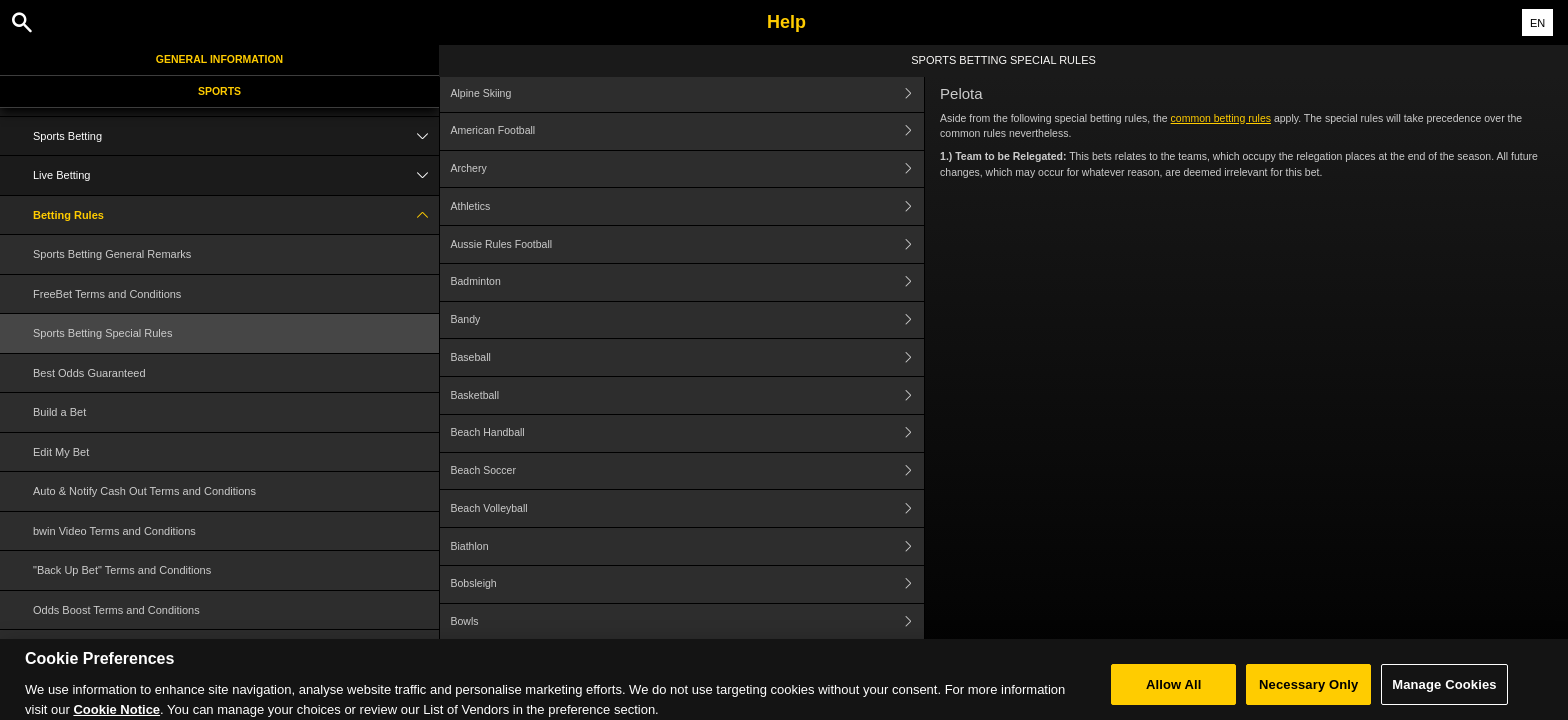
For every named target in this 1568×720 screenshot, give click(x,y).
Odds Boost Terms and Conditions (116, 610)
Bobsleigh (688, 584)
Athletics (688, 206)
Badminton (688, 282)
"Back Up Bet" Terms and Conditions (122, 570)
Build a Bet (59, 412)
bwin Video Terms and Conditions (114, 531)
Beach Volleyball (688, 508)
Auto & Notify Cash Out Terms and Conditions (144, 491)
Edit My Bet (61, 452)
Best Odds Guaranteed (89, 373)
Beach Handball (688, 433)
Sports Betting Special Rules (102, 333)
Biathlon (688, 546)
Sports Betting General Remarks (112, 254)
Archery (688, 169)
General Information (219, 59)
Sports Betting (236, 136)
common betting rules (1221, 118)
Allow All (1174, 695)
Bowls (688, 622)
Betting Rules (236, 215)
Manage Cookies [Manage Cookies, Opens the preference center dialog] (1444, 695)
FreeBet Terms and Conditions (107, 294)
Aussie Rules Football (688, 244)
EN (1537, 23)
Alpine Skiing (688, 93)
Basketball (688, 395)
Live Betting (236, 175)
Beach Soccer (688, 471)
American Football (688, 131)
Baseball (688, 357)
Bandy (688, 320)
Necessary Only (1308, 695)
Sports (219, 91)
